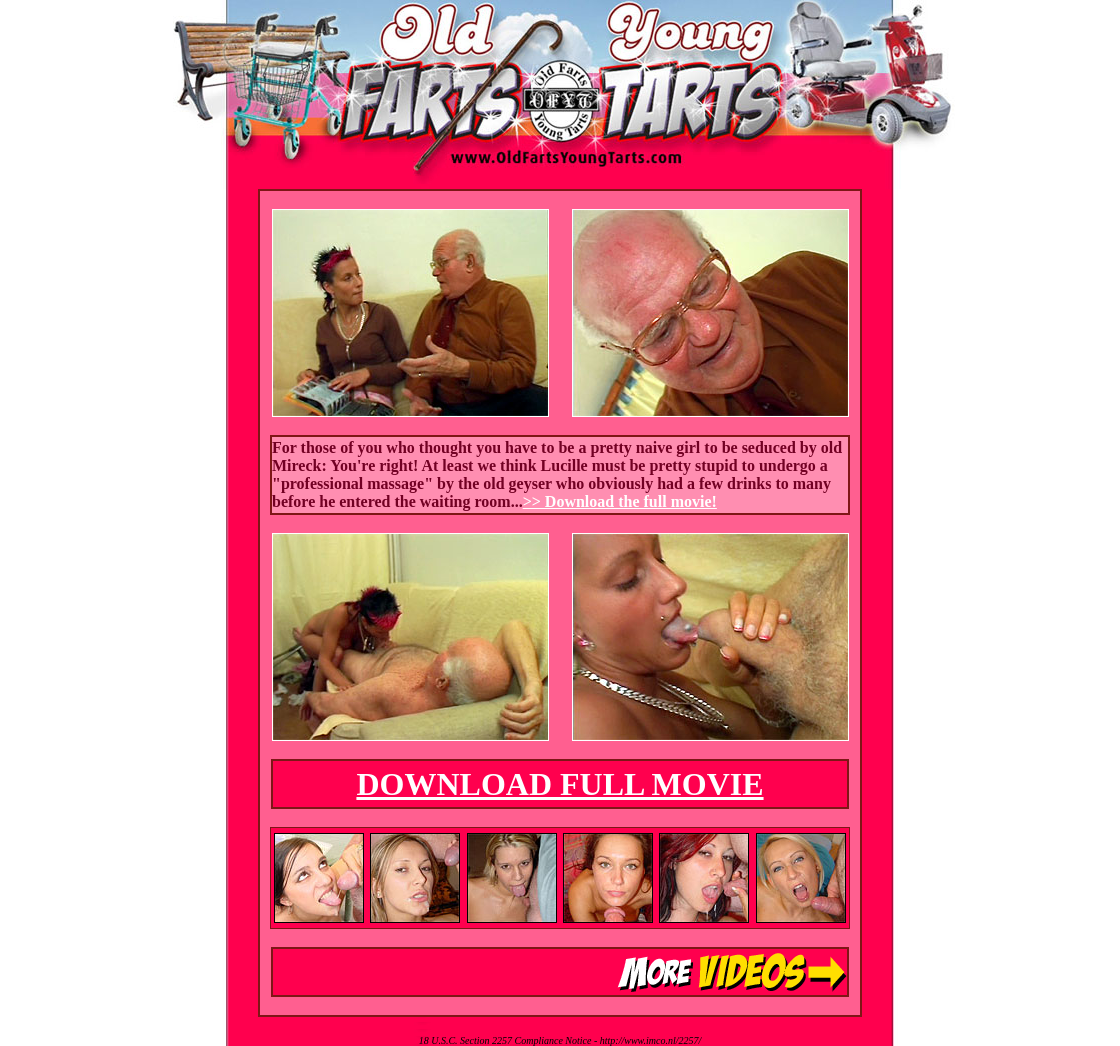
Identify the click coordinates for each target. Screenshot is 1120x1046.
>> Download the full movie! (620, 501)
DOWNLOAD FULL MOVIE (559, 784)
